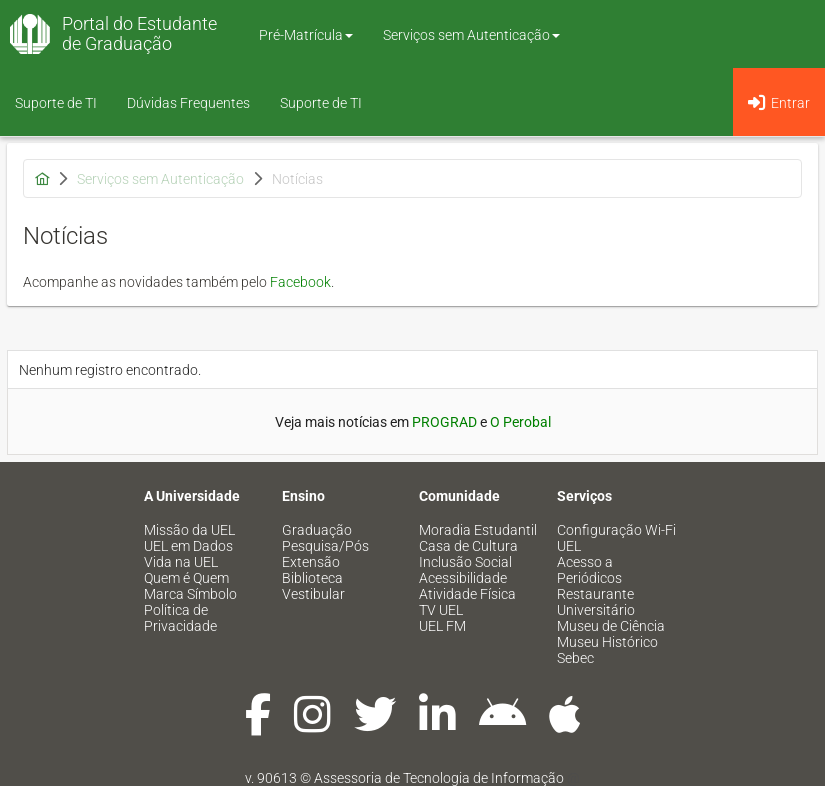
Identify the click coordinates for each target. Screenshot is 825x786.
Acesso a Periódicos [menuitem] (589, 570)
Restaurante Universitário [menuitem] (596, 602)
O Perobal (520, 422)
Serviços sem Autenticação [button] (471, 35)
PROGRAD (444, 422)
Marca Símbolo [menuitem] (190, 594)
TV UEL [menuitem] (441, 610)
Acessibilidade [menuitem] (463, 578)
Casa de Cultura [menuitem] (468, 546)
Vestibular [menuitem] (313, 594)
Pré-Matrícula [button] (306, 35)
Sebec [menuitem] (575, 658)
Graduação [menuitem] (317, 530)
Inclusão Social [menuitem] (465, 562)
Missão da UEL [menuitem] (189, 530)
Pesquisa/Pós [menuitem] (325, 546)
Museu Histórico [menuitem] (607, 642)
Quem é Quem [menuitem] (186, 578)
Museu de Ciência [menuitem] (611, 626)
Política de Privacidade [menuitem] (180, 618)
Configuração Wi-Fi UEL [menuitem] (616, 538)
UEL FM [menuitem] (442, 626)
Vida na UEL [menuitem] (181, 562)
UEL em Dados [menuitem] (188, 546)
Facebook (300, 282)
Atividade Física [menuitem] (467, 594)
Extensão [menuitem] (311, 562)
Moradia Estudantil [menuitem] (478, 530)
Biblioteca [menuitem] (312, 578)
